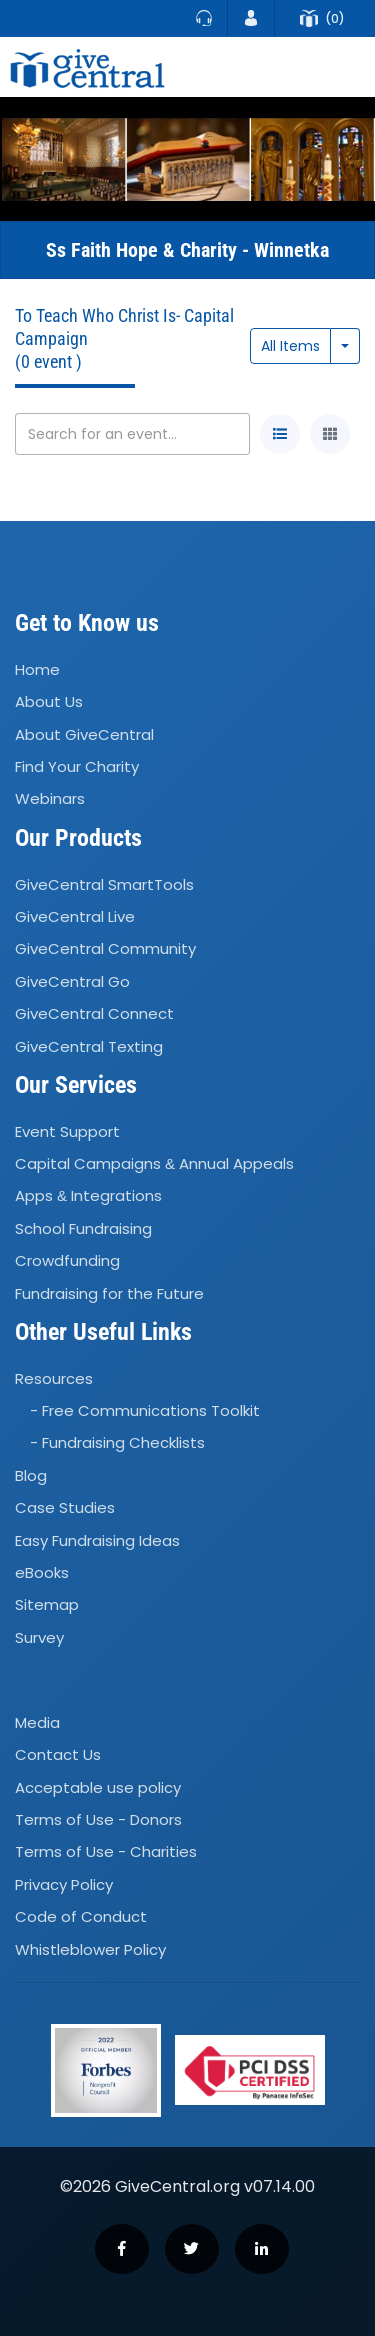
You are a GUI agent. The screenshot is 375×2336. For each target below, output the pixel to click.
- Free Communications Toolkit (145, 1410)
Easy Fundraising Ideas (97, 1540)
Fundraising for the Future (109, 1293)
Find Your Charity (77, 766)
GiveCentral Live (75, 916)
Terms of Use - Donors (98, 1819)
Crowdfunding (67, 1260)
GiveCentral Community (105, 949)
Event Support (67, 1131)
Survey (39, 1637)
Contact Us (58, 1754)
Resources (54, 1378)
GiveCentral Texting (89, 1046)
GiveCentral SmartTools (104, 884)
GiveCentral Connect (94, 1013)
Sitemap (47, 1605)
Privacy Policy (64, 1884)
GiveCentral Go (72, 981)
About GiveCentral (84, 734)
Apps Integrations (88, 1196)
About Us (49, 702)
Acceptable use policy (98, 1787)
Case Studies (65, 1507)
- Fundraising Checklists (117, 1443)
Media (37, 1722)
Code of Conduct (81, 1916)
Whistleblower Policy (90, 1949)
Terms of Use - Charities (106, 1852)
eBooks (42, 1572)
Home (37, 669)
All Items (290, 346)
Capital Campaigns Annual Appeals (154, 1163)
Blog (31, 1475)
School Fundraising (83, 1228)
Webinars (50, 799)
